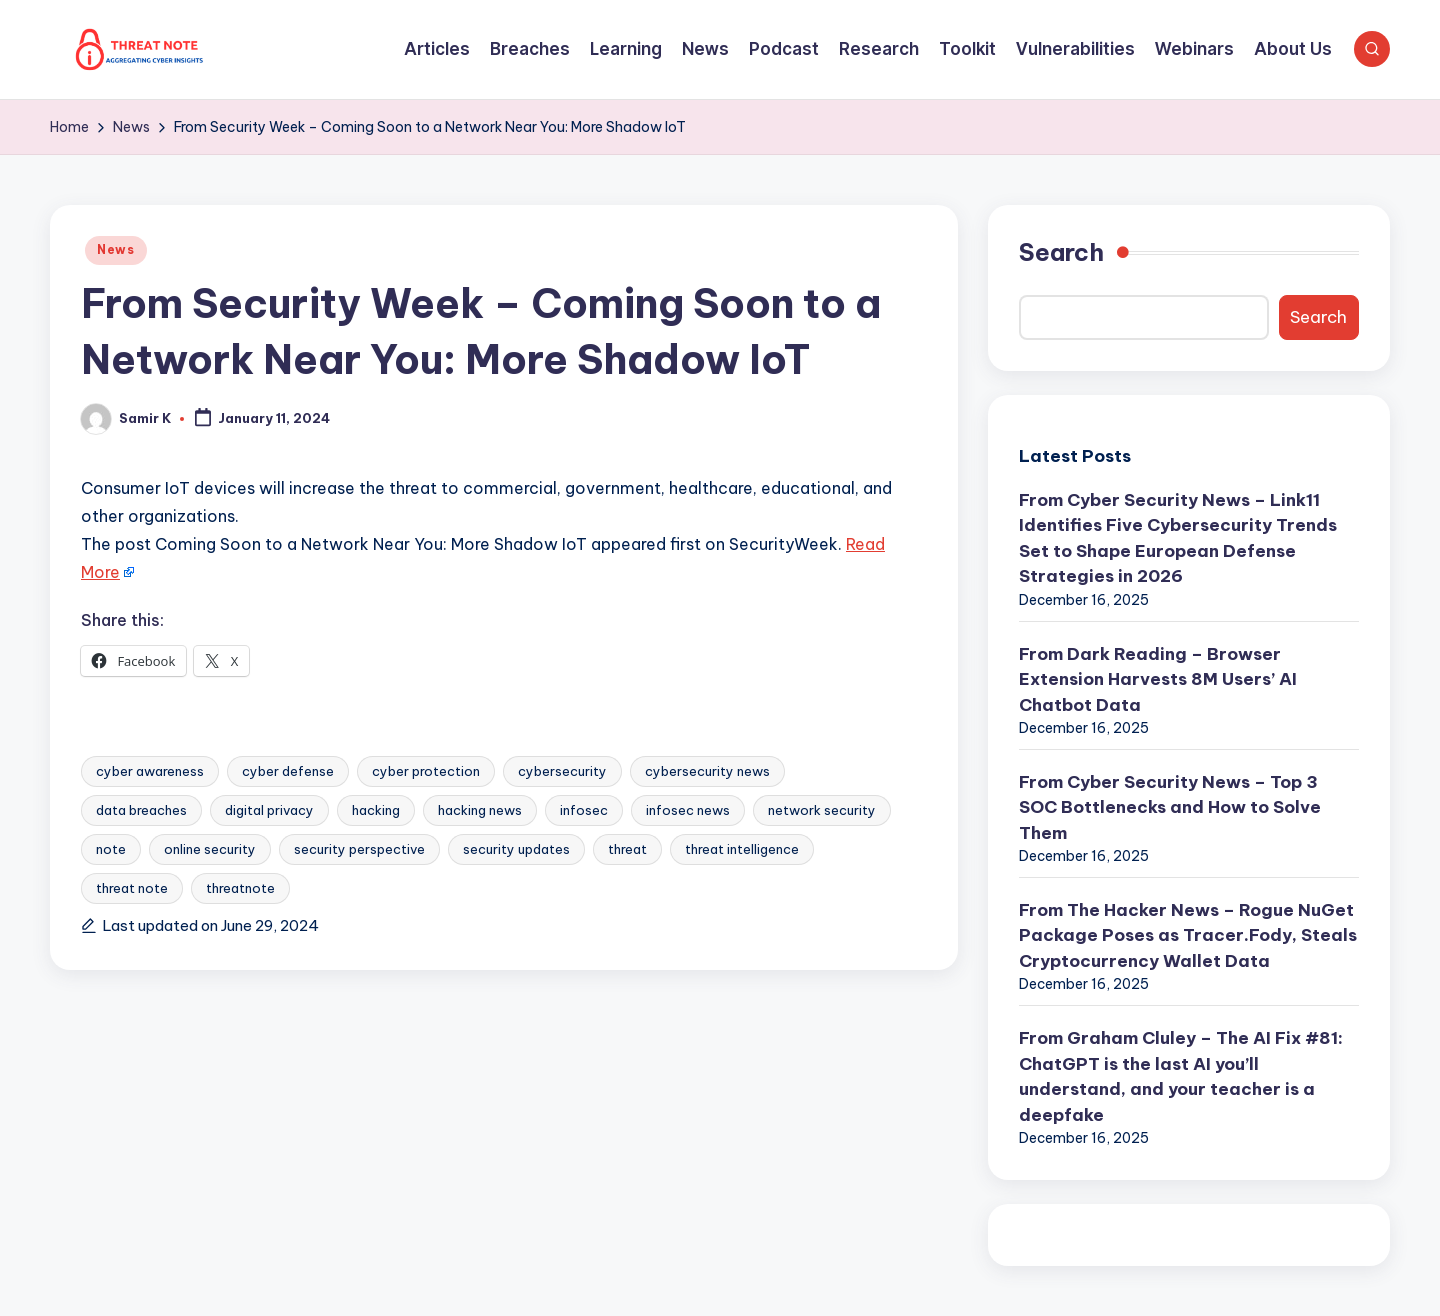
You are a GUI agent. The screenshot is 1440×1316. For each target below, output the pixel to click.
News (116, 249)
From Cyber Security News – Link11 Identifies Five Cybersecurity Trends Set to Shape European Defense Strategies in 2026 (1178, 538)
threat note (132, 888)
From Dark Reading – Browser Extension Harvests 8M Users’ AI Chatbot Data (1158, 679)
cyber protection (426, 771)
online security (210, 849)
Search (1061, 252)
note (111, 849)
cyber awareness (150, 771)
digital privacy (269, 810)
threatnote (240, 888)
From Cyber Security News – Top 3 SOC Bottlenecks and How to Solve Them (1170, 807)
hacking (376, 810)
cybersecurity (562, 771)
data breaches (141, 810)
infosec (584, 810)
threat (627, 849)
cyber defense (288, 771)
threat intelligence (742, 849)
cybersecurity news (707, 771)
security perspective (359, 849)
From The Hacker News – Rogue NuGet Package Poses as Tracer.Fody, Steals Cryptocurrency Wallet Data (1188, 935)
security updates (516, 849)
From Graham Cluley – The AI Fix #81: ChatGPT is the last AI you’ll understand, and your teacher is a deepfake (1181, 1076)
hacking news (480, 810)
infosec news (688, 810)
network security (822, 810)
